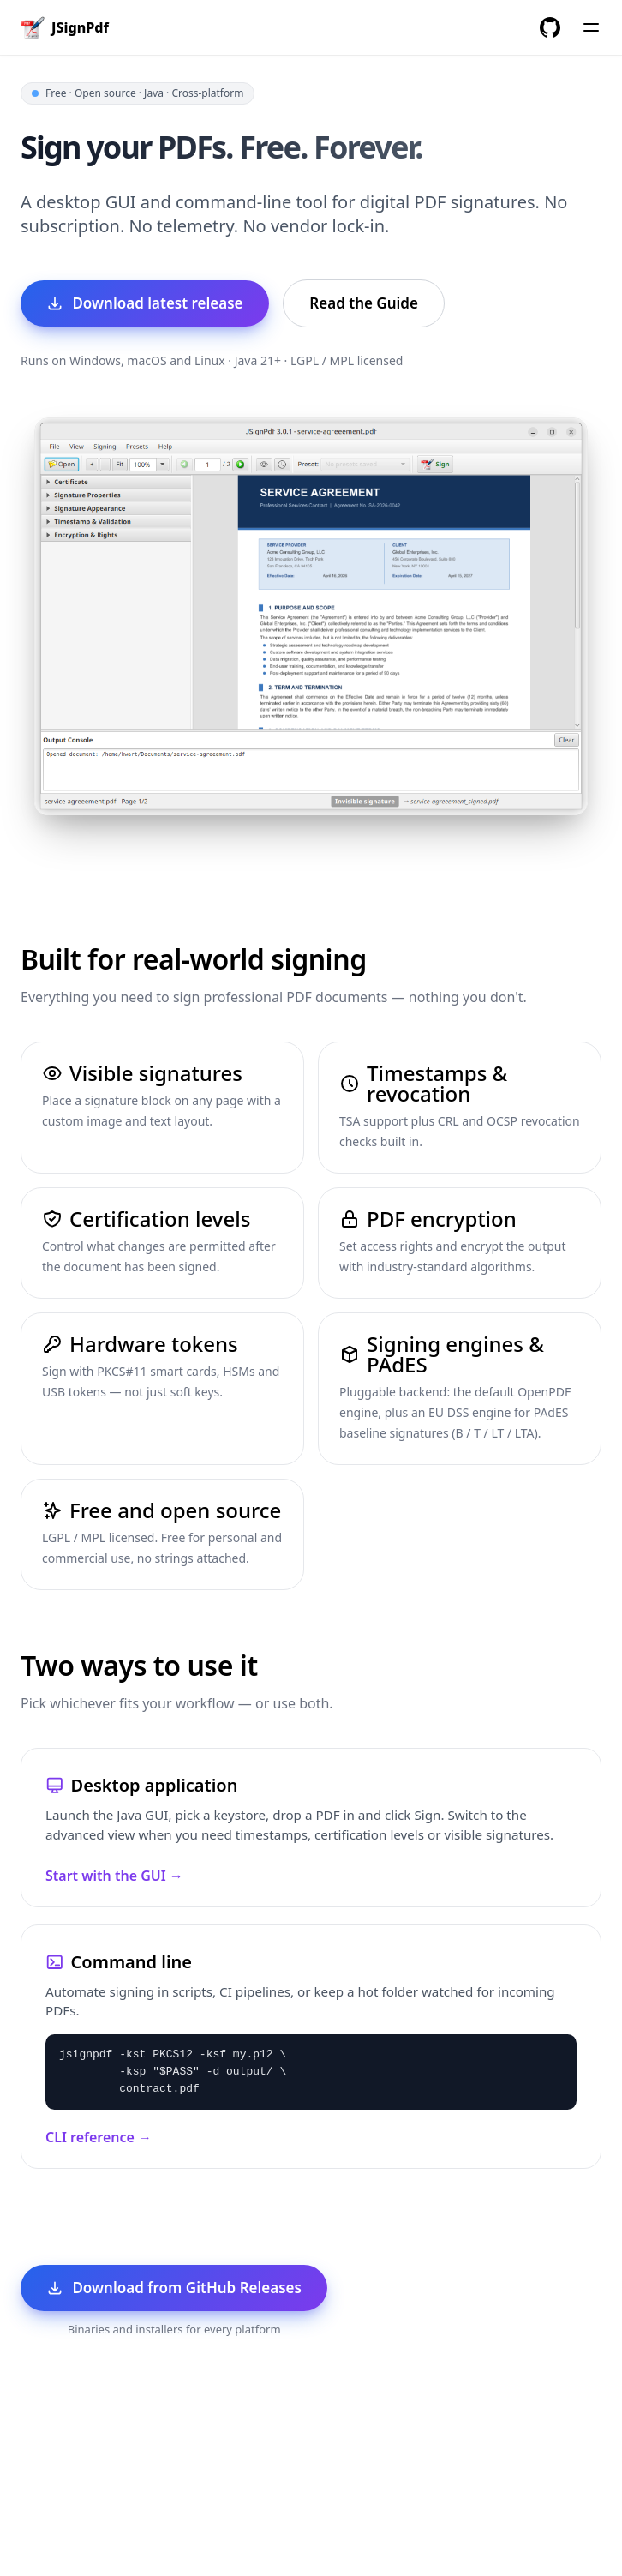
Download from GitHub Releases (174, 2287)
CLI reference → (98, 2137)
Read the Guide (363, 303)
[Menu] (591, 27)
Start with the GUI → (114, 1875)
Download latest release (144, 303)
